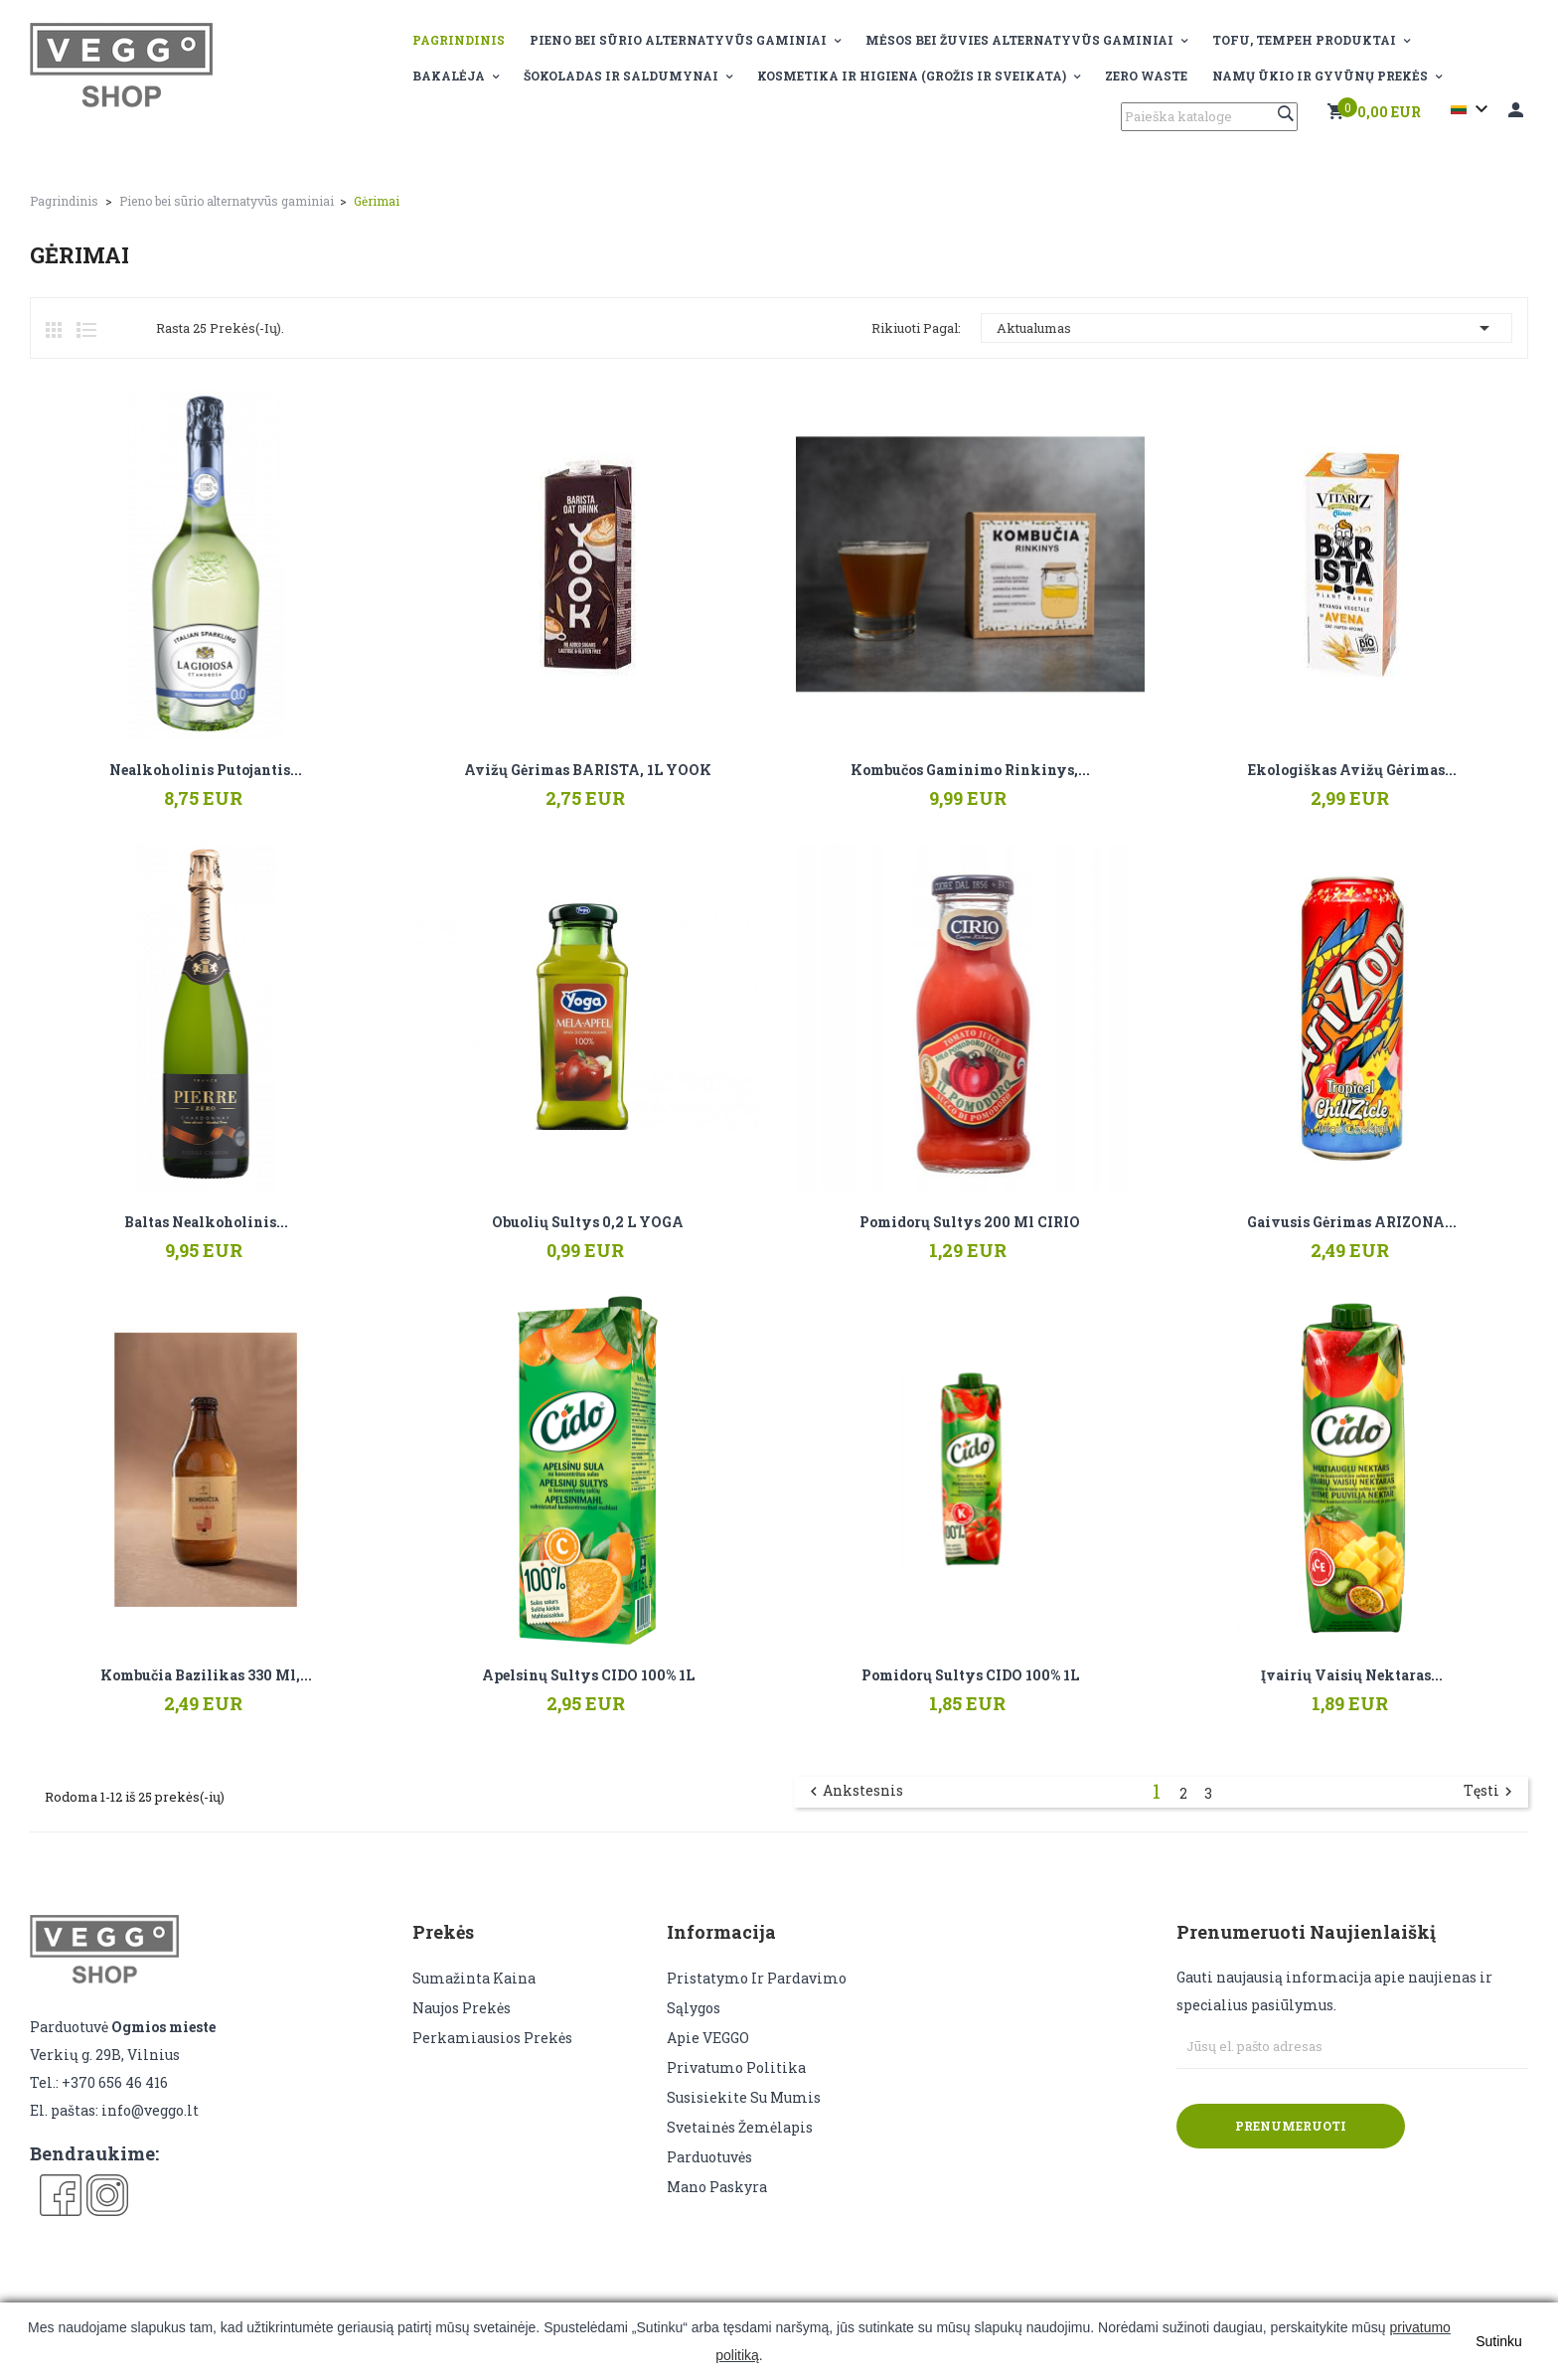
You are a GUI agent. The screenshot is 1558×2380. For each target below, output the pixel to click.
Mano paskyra (717, 2186)
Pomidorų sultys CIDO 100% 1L (970, 1675)
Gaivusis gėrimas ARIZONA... (1352, 1222)
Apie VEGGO (708, 2037)
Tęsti (1490, 1792)
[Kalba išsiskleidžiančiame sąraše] (1472, 109)
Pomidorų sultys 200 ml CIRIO (969, 1222)
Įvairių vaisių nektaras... (1352, 1675)
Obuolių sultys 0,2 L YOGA (588, 1222)
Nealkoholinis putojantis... (205, 770)
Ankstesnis (854, 1792)
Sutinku (1499, 2341)
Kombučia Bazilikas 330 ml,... (206, 1675)
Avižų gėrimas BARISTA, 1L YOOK (587, 770)
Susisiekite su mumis (744, 2097)
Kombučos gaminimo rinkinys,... (970, 770)
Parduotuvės (709, 2156)
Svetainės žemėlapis (740, 2127)
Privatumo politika (736, 2067)
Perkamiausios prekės (492, 2037)
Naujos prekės (461, 2007)
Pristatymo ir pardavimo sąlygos (757, 1993)
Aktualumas (1246, 328)
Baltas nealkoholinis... (206, 1222)
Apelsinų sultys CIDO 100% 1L (588, 1675)
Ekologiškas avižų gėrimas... (1352, 770)
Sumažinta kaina (474, 1978)
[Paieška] (1209, 116)
